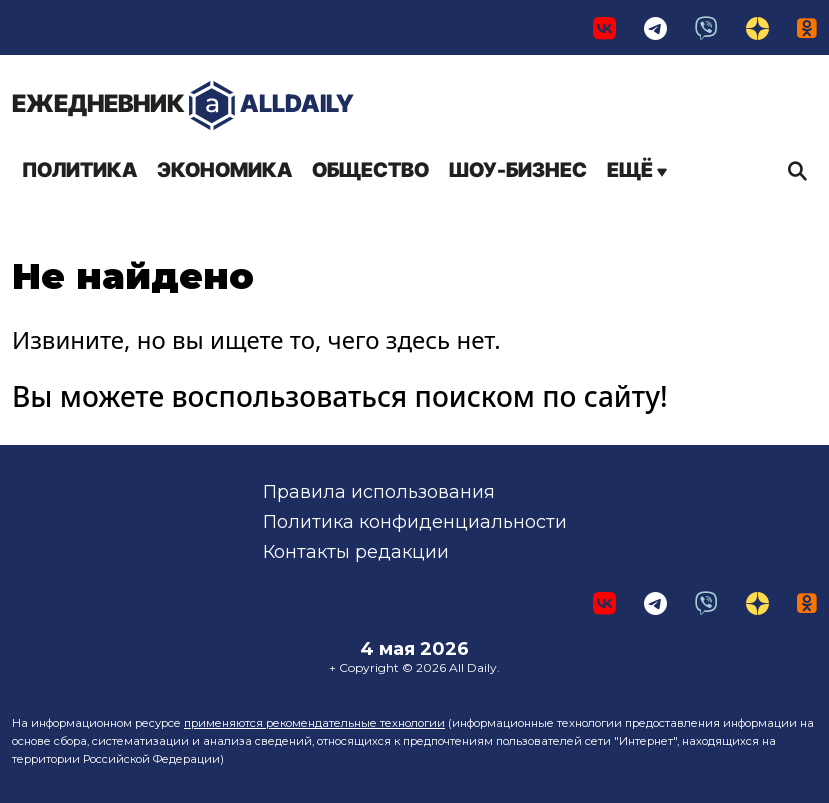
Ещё (637, 170)
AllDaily (183, 105)
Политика (79, 170)
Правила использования (379, 492)
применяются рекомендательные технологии (314, 723)
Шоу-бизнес (518, 170)
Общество (370, 170)
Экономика (224, 170)
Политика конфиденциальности (415, 522)
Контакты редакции (356, 552)
